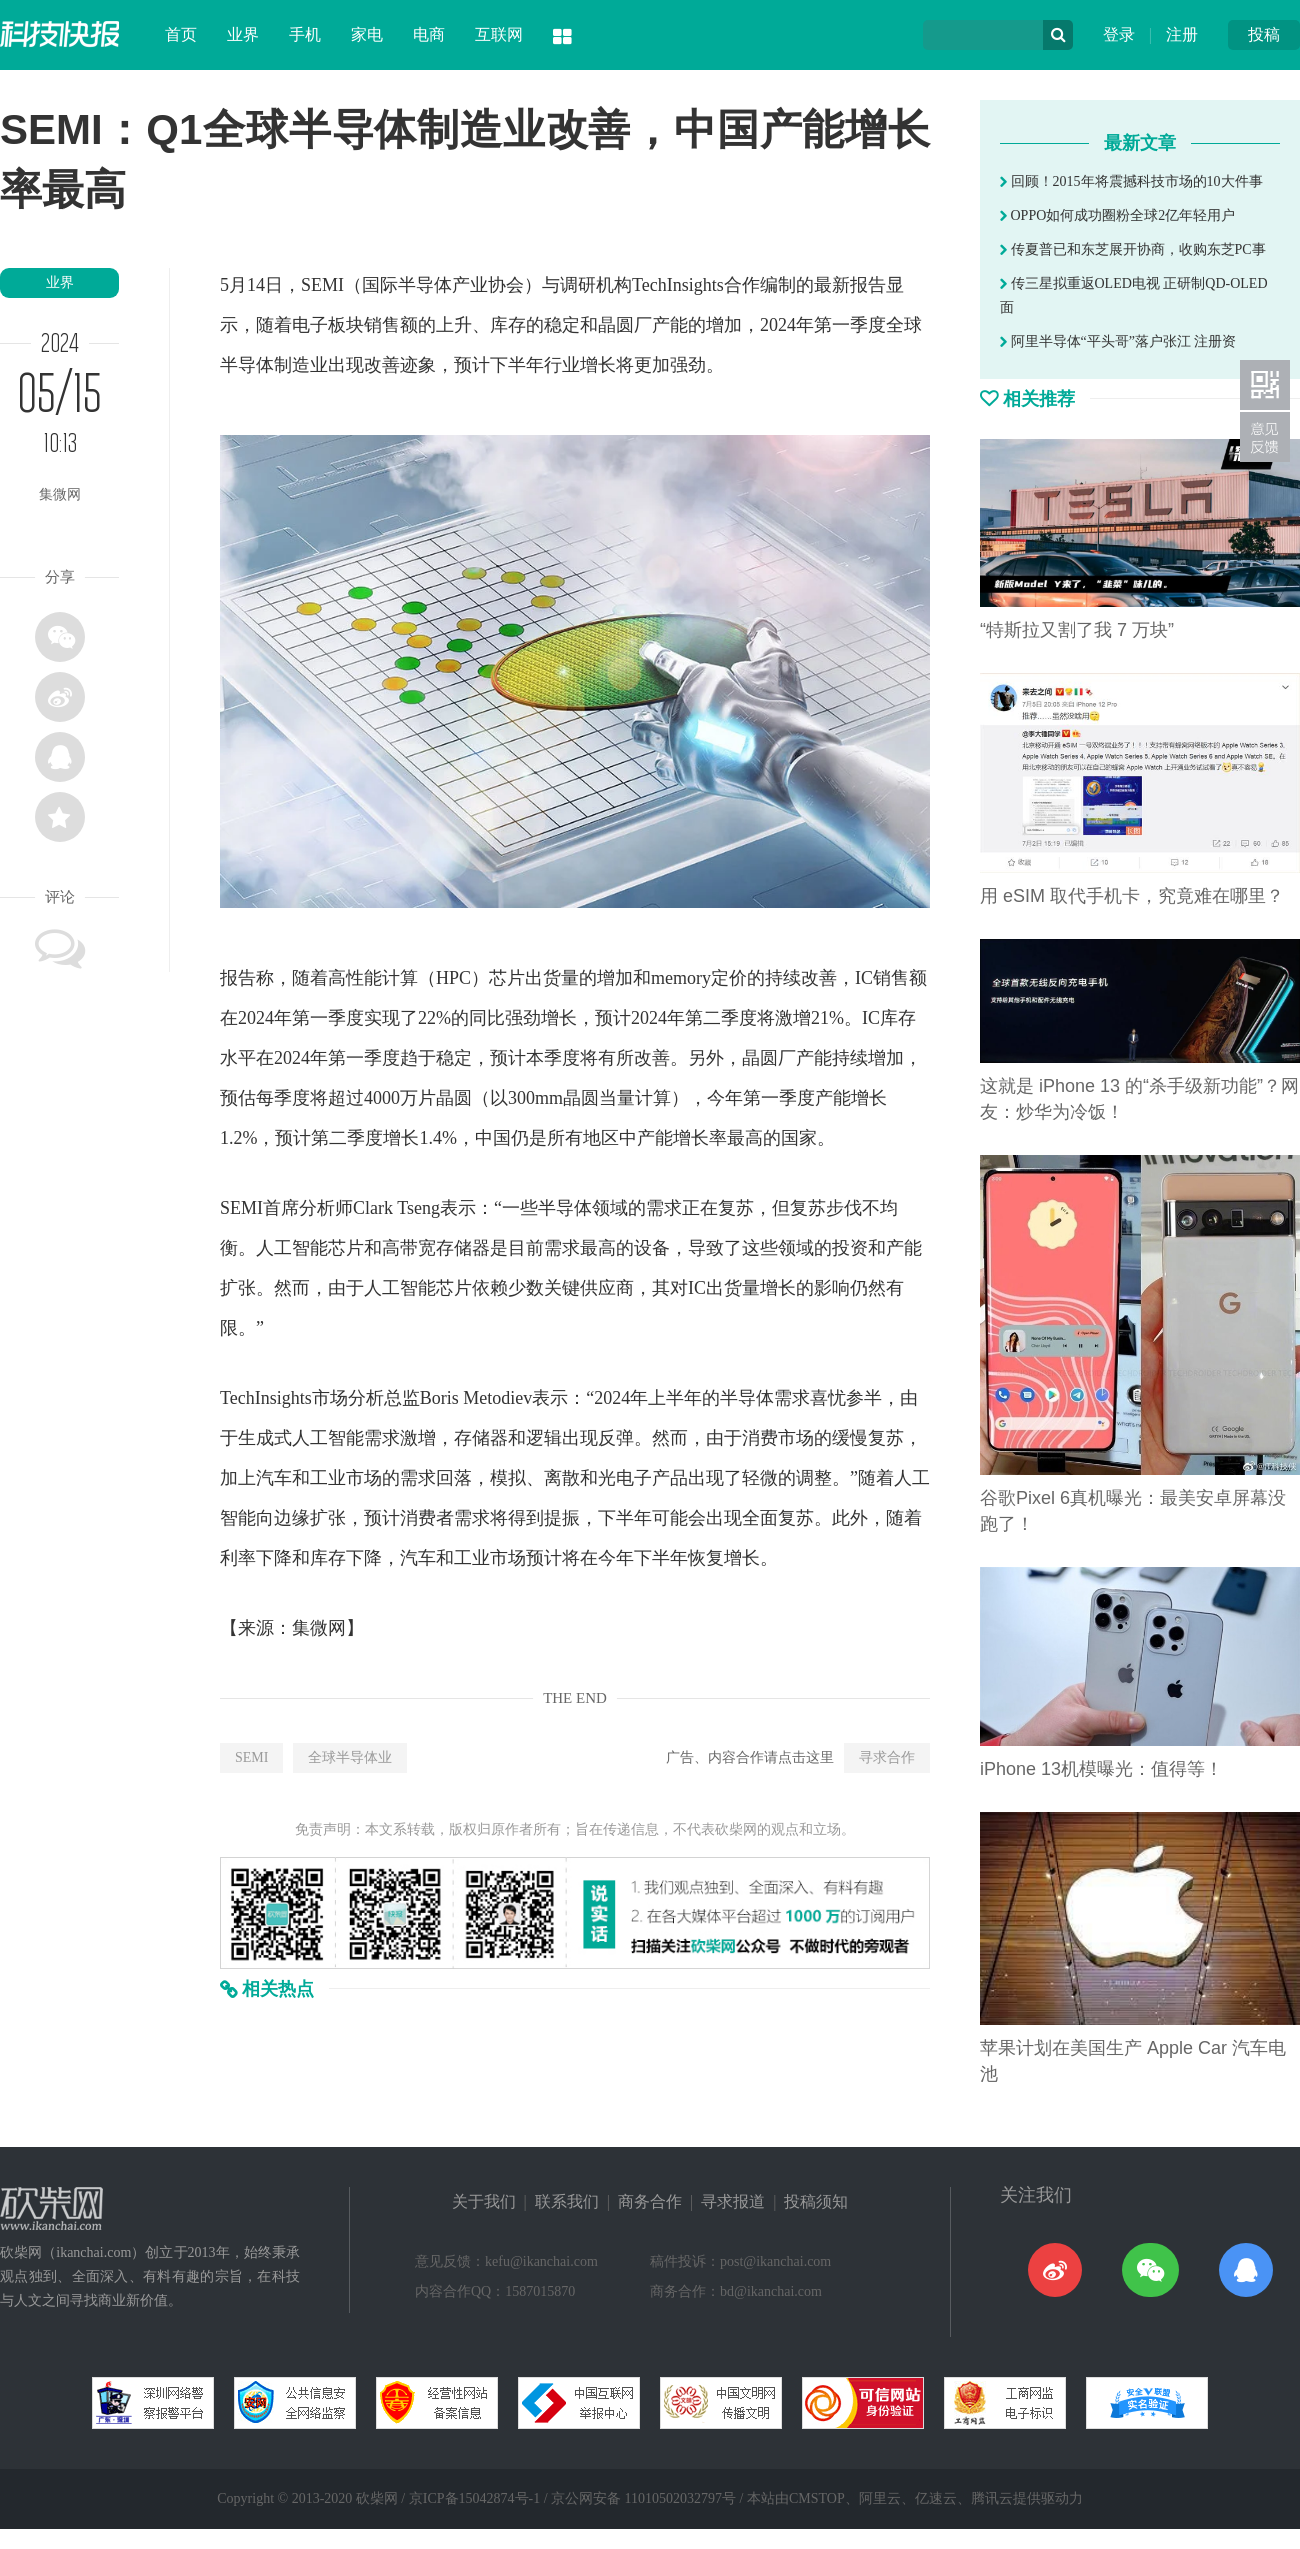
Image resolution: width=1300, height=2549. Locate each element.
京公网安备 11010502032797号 (643, 2498)
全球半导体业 (350, 1757)
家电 (367, 34)
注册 (1182, 34)
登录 (1119, 34)
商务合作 (650, 2201)
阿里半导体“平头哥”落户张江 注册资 (1118, 341)
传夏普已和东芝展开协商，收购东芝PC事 (1133, 249)
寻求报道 (733, 2201)
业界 (243, 34)
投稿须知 (816, 2201)
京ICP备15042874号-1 (474, 2498)
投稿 (1264, 34)
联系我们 (567, 2201)
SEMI (251, 1757)
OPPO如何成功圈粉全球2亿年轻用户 (1117, 215)
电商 (429, 34)
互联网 (499, 34)
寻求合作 (887, 1757)
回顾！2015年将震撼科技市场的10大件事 (1131, 181)
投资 (850, 1248)
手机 (305, 34)
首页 (181, 34)
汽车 (274, 1478)
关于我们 (484, 2201)
